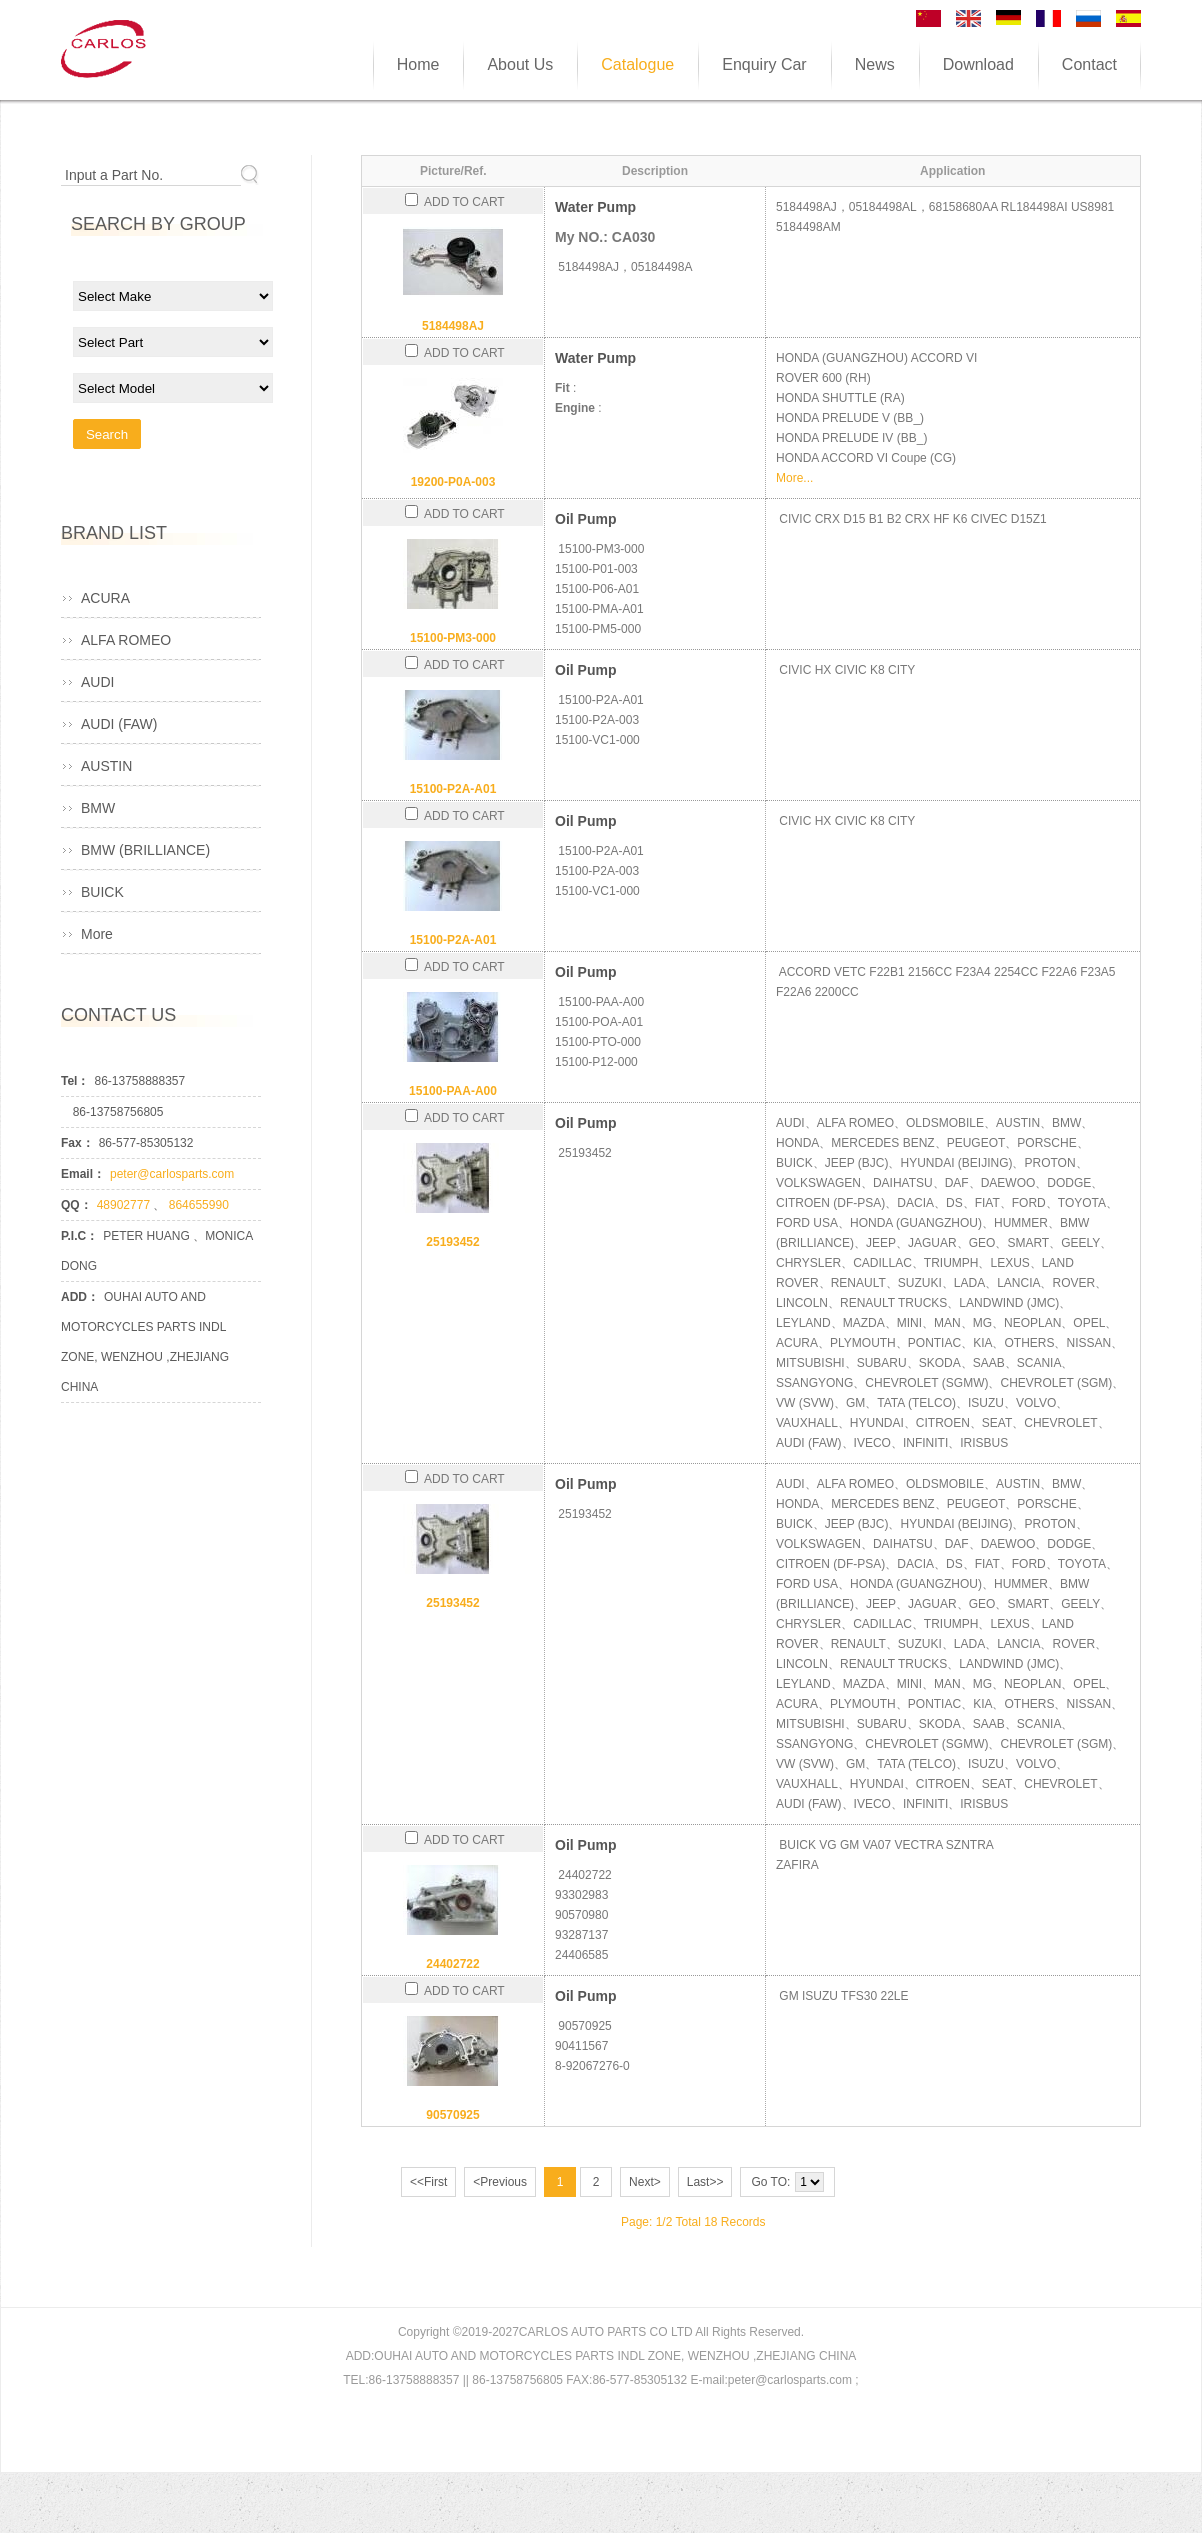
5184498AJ (453, 326)
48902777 (125, 1205)
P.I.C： (79, 1236)
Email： (83, 1174)
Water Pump (595, 207)
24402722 (452, 1964)
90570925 (452, 2115)
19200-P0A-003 (453, 482)
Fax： (77, 1143)
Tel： (75, 1081)
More (97, 934)
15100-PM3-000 (453, 638)
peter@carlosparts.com (172, 1174)
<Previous (500, 2182)
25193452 (452, 1242)
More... (794, 478)
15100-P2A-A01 (453, 789)
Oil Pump (585, 519)
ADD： (80, 1297)
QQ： (76, 1205)
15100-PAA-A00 (453, 1091)
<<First (428, 2182)
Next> (645, 2182)
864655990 (199, 1205)
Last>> (705, 2182)
